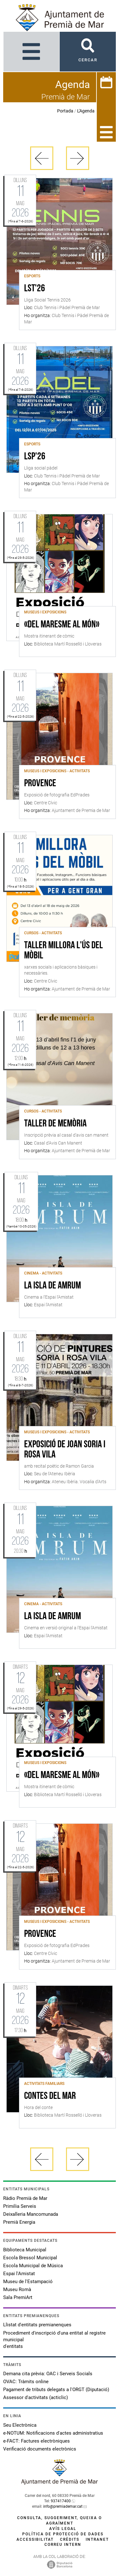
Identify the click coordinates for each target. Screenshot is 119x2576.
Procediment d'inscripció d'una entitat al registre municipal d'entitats (54, 2339)
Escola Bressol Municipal (30, 2258)
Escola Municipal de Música (33, 2265)
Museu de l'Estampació (28, 2281)
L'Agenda (86, 110)
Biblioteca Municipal (24, 2250)
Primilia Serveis (19, 2206)
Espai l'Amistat (19, 2273)
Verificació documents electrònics (39, 2449)
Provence (40, 784)
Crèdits (69, 2539)
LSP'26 (34, 457)
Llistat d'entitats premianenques (37, 2325)
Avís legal (62, 2528)
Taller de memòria (55, 1124)
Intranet (97, 2539)
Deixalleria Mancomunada (30, 2214)
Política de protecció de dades (62, 2534)
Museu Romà (17, 2289)
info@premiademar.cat (63, 2506)
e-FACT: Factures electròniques (36, 2441)
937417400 (61, 2501)
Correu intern (62, 2544)
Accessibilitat (35, 2539)
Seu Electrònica (19, 2425)
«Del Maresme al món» (61, 625)
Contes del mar (50, 2096)
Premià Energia (19, 2222)
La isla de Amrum (52, 1286)
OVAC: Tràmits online (26, 2381)
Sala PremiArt (17, 2297)
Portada (65, 110)
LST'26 (34, 289)
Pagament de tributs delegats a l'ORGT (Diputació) (56, 2389)
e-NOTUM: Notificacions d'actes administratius (53, 2433)
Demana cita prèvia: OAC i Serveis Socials (47, 2374)
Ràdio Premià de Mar (25, 2198)
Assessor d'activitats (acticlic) (35, 2397)
